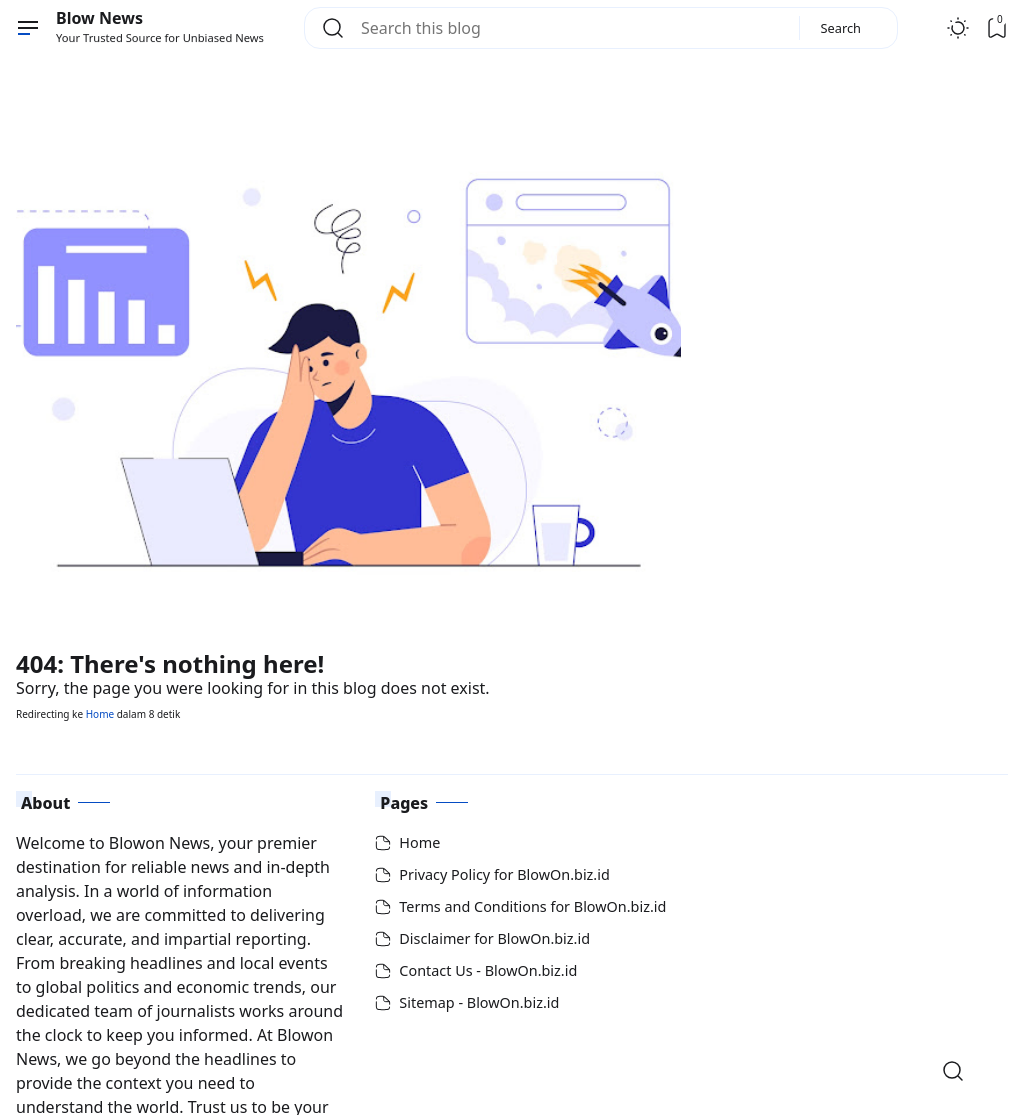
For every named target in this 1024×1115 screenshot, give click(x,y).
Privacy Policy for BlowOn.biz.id (504, 874)
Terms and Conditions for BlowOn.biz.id (532, 906)
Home (100, 714)
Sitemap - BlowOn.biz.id (479, 1002)
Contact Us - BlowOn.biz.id (488, 970)
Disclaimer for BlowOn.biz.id (494, 938)
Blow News (99, 18)
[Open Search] (953, 1071)
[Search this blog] (572, 28)
